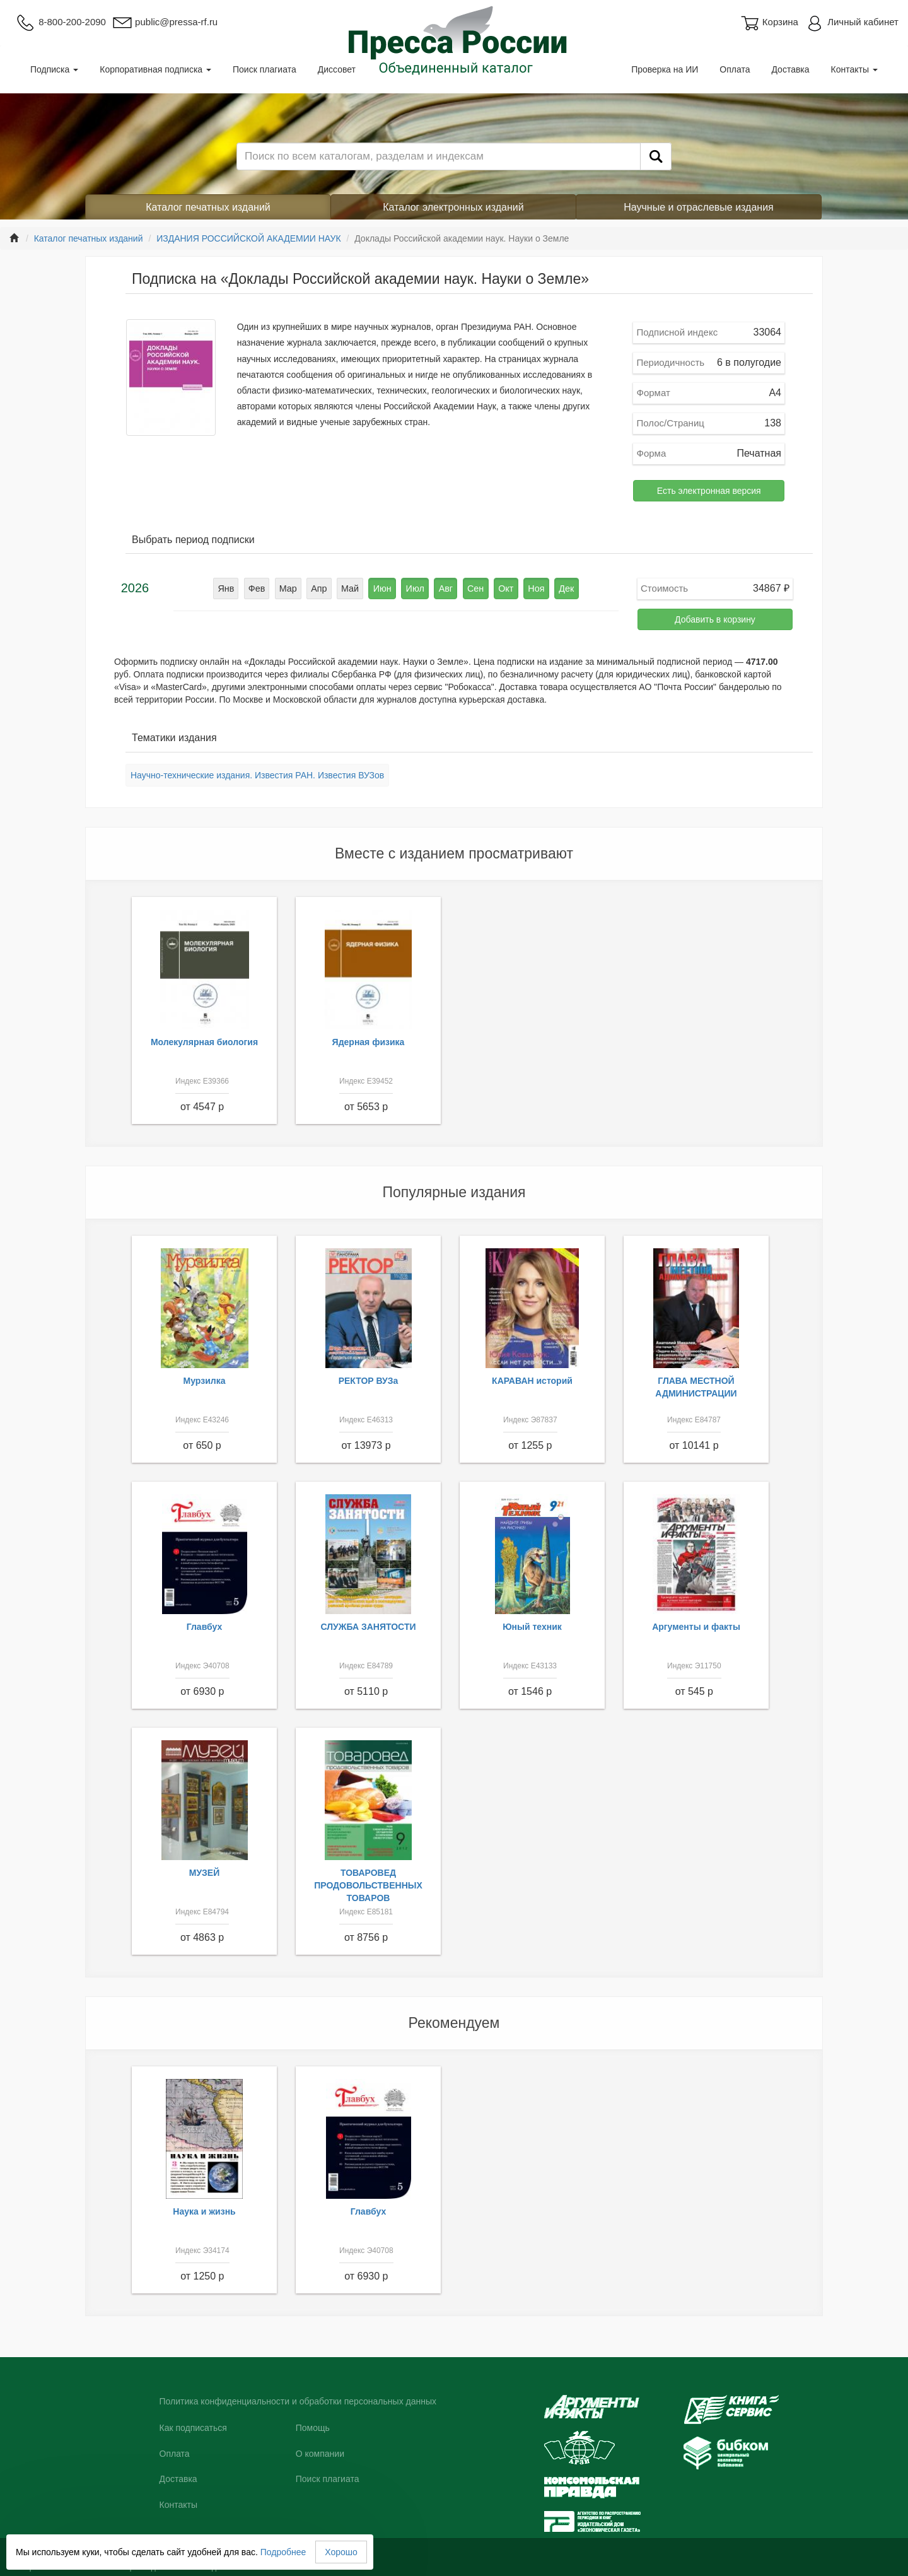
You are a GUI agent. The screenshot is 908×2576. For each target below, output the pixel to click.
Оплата (734, 69)
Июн (383, 588)
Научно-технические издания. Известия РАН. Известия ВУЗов (257, 775)
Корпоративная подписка (155, 69)
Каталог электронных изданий (453, 207)
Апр (322, 588)
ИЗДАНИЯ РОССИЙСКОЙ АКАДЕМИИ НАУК (248, 238)
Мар (291, 588)
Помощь (313, 2428)
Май (352, 588)
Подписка (54, 69)
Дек (561, 588)
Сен (473, 588)
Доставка (790, 69)
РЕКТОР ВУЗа (369, 1381)
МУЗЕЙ (204, 1873)
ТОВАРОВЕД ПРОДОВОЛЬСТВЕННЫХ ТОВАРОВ (368, 1885)
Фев (261, 588)
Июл (415, 588)
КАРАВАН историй (532, 1381)
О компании (320, 2454)
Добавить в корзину (715, 619)
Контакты (854, 69)
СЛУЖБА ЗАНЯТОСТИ (368, 1627)
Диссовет (337, 69)
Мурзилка (204, 1381)
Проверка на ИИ (664, 69)
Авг (445, 588)
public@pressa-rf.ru (165, 21)
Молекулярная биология (204, 1042)
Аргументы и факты (696, 1627)
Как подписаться (193, 2428)
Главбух (205, 1627)
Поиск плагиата (264, 69)
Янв (231, 588)
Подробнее (283, 2552)
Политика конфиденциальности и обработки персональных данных (298, 2401)
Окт (503, 588)
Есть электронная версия (709, 491)
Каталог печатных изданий (208, 207)
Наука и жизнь (204, 2211)
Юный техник (532, 1627)
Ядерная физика (368, 1042)
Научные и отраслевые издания (699, 207)
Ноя (532, 588)
